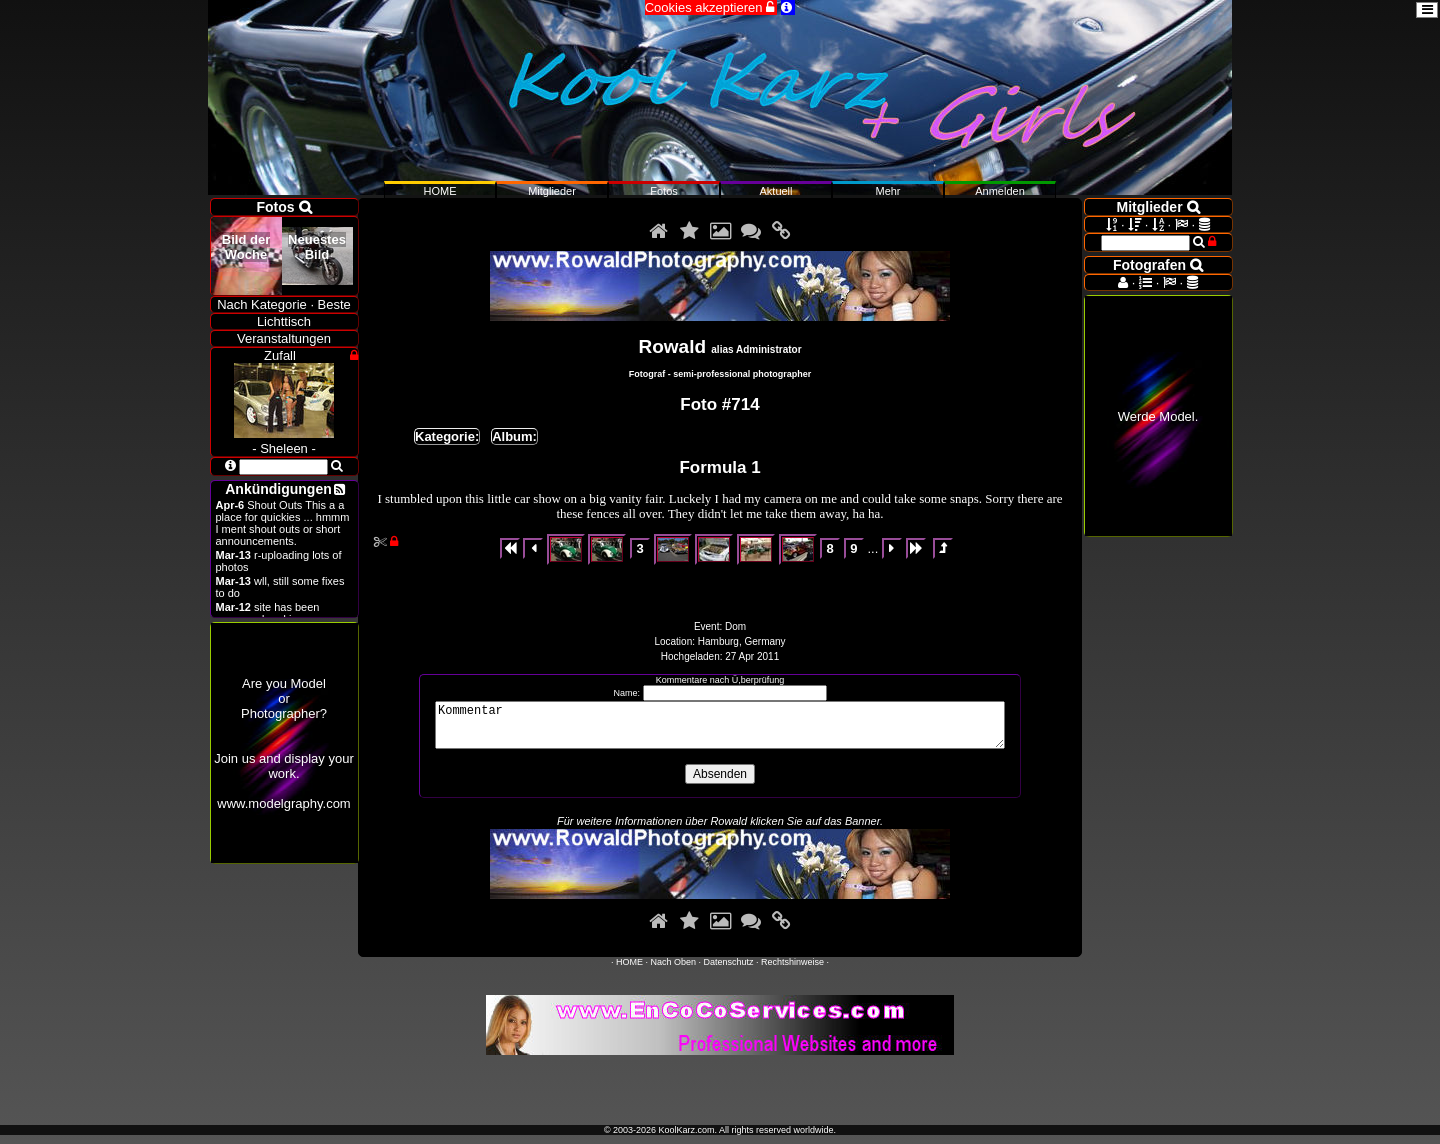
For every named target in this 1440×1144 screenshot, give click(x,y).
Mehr (887, 191)
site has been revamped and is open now (282, 613)
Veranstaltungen (284, 338)
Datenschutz (729, 971)
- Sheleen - (284, 441)
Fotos (664, 191)
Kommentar (720, 729)
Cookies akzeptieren (711, 7)
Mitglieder (552, 191)
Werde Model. (1158, 416)
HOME (629, 971)
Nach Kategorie (262, 304)
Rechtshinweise (792, 971)
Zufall (280, 355)
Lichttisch (284, 321)
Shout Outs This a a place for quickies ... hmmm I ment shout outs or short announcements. (283, 523)
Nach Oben (673, 971)
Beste (334, 304)
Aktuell (775, 191)
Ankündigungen (278, 489)
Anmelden (1000, 191)
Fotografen (1158, 265)
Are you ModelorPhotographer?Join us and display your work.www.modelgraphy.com (283, 743)
